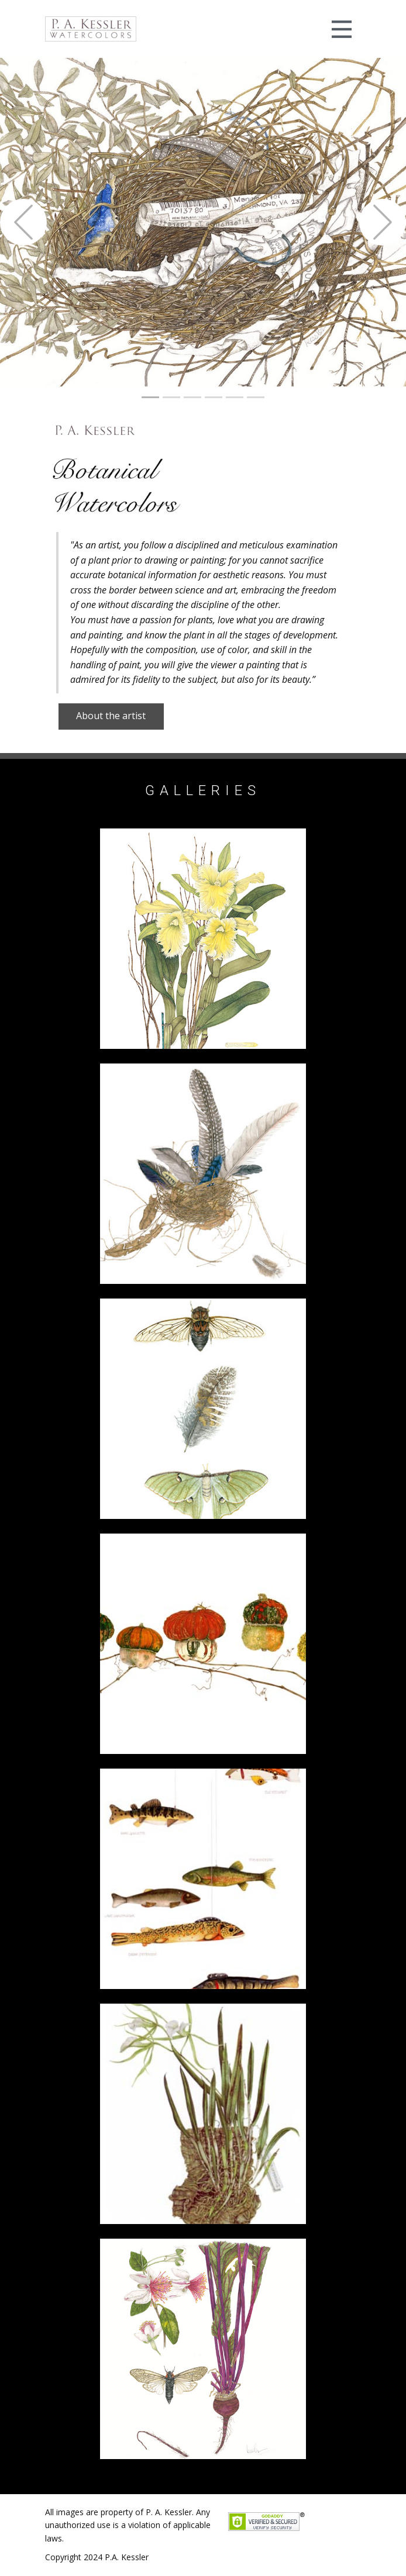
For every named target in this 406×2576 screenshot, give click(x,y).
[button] (23, 222)
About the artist (111, 715)
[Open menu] (341, 29)
